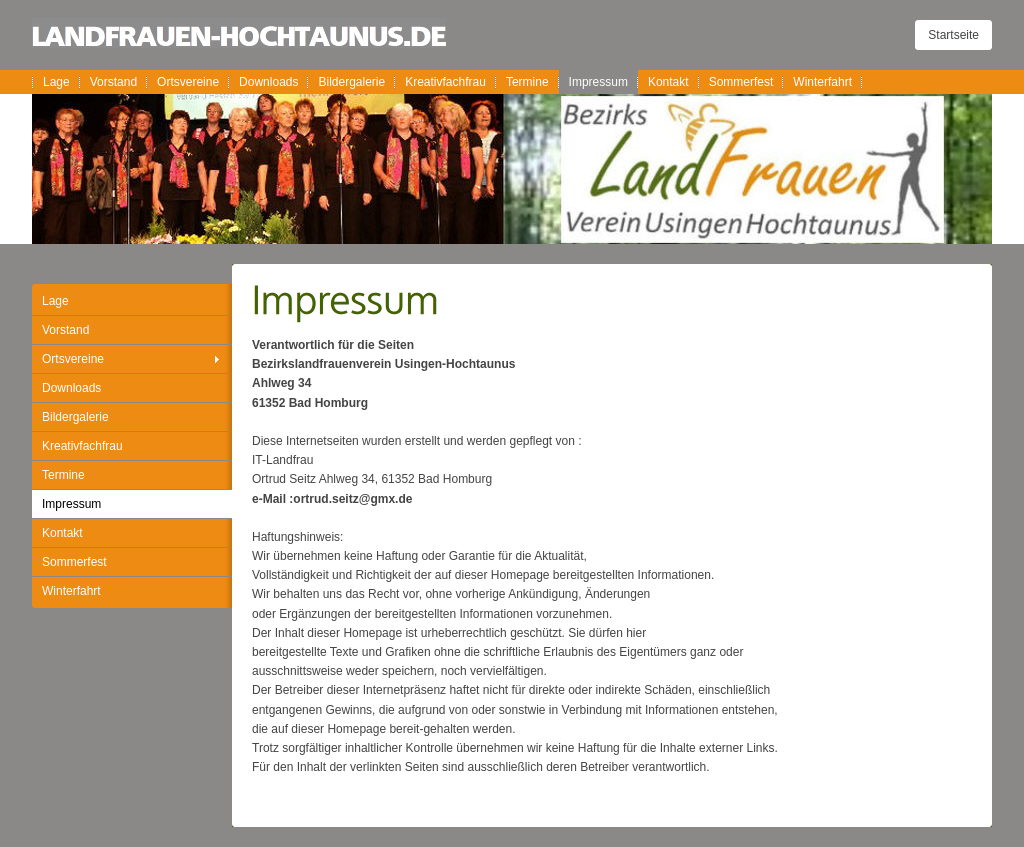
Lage (56, 82)
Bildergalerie (351, 82)
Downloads (268, 82)
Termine (527, 82)
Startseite (953, 35)
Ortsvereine (188, 82)
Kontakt (668, 82)
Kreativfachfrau (445, 82)
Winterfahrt (822, 82)
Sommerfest (741, 82)
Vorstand (113, 82)
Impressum (598, 82)
